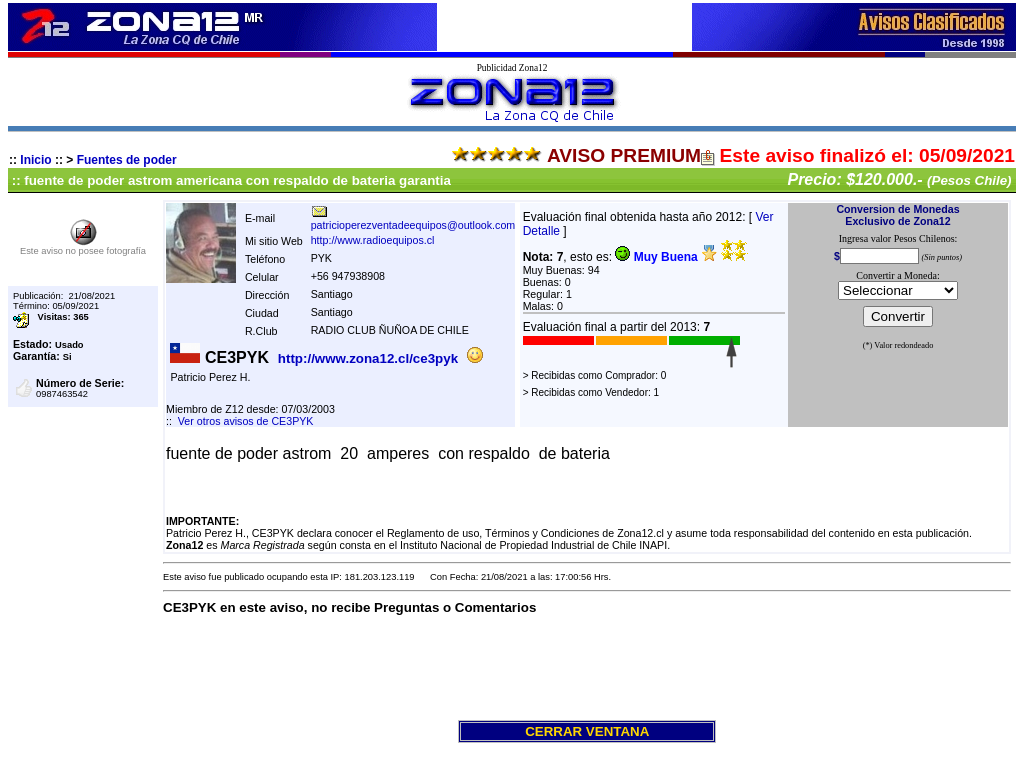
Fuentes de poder (127, 160)
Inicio (35, 160)
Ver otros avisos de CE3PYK (246, 421)
